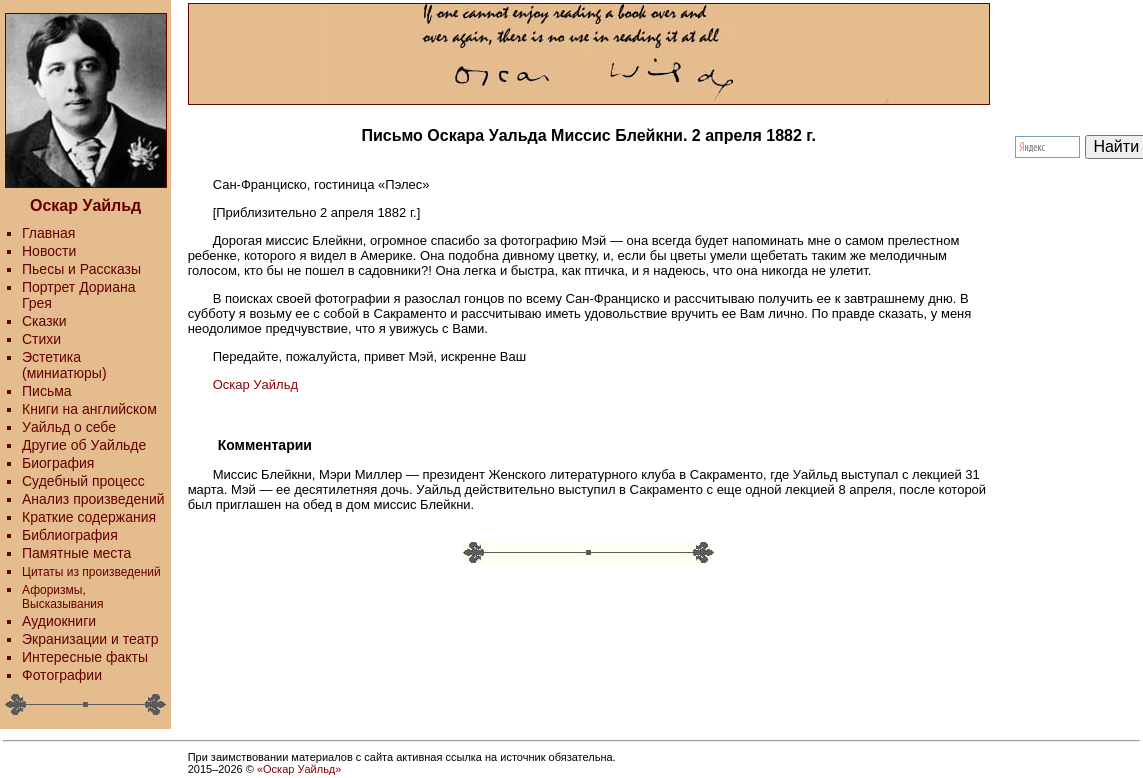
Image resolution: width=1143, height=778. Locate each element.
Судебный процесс (83, 481)
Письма (47, 391)
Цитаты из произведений (91, 572)
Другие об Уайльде (84, 445)
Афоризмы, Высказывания (63, 597)
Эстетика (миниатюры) (64, 365)
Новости (49, 251)
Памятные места (76, 553)
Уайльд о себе (69, 427)
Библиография (70, 535)
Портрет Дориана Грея (78, 295)
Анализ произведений (93, 499)
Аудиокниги (59, 621)
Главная (48, 233)
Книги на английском (89, 409)
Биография (58, 463)
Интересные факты (85, 657)
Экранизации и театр (90, 639)
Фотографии (62, 675)
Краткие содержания (89, 517)
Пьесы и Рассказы (81, 269)
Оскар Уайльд (255, 384)
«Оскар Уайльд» (299, 769)
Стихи (41, 339)
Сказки (44, 321)
